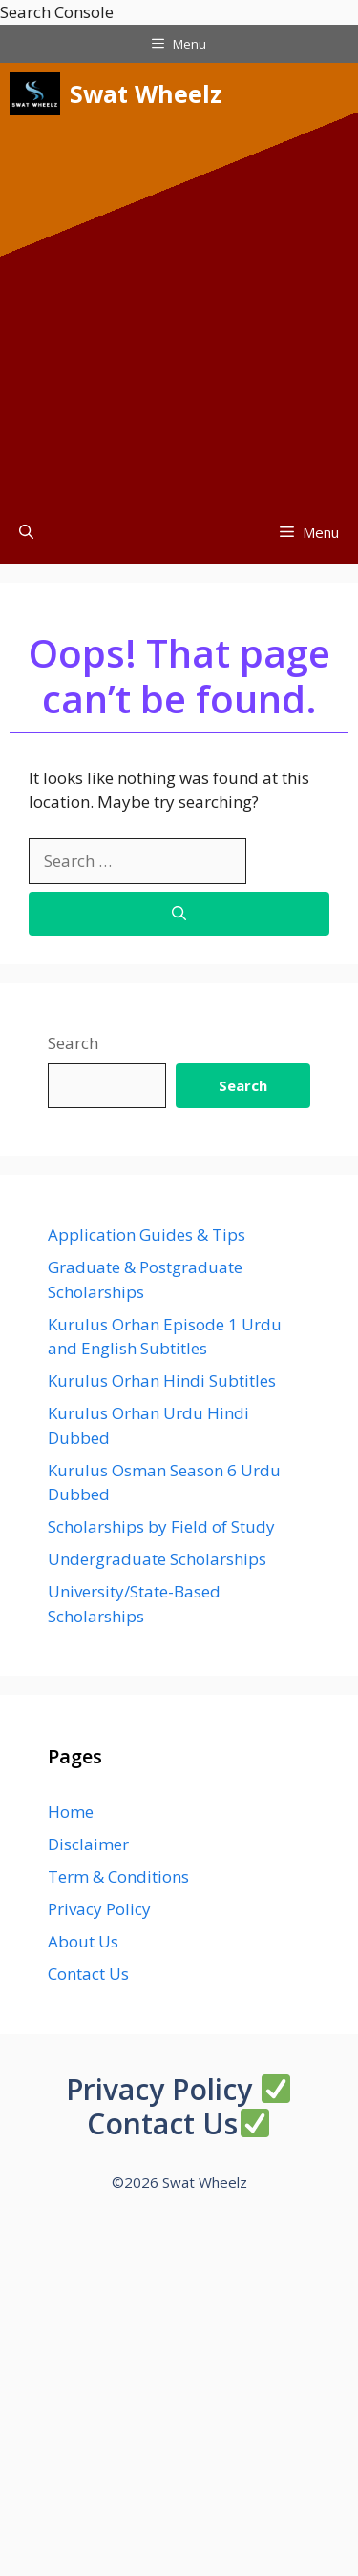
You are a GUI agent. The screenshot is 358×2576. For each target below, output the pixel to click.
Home (71, 1812)
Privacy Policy (99, 1909)
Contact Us (88, 1974)
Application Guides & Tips (146, 1235)
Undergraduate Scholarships (157, 1559)
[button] (26, 533)
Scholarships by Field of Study (161, 1526)
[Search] (179, 914)
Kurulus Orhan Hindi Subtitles (162, 1380)
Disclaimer (88, 1844)
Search (73, 1043)
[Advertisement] (179, 313)
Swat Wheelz (145, 93)
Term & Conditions (118, 1876)
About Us (83, 1941)
